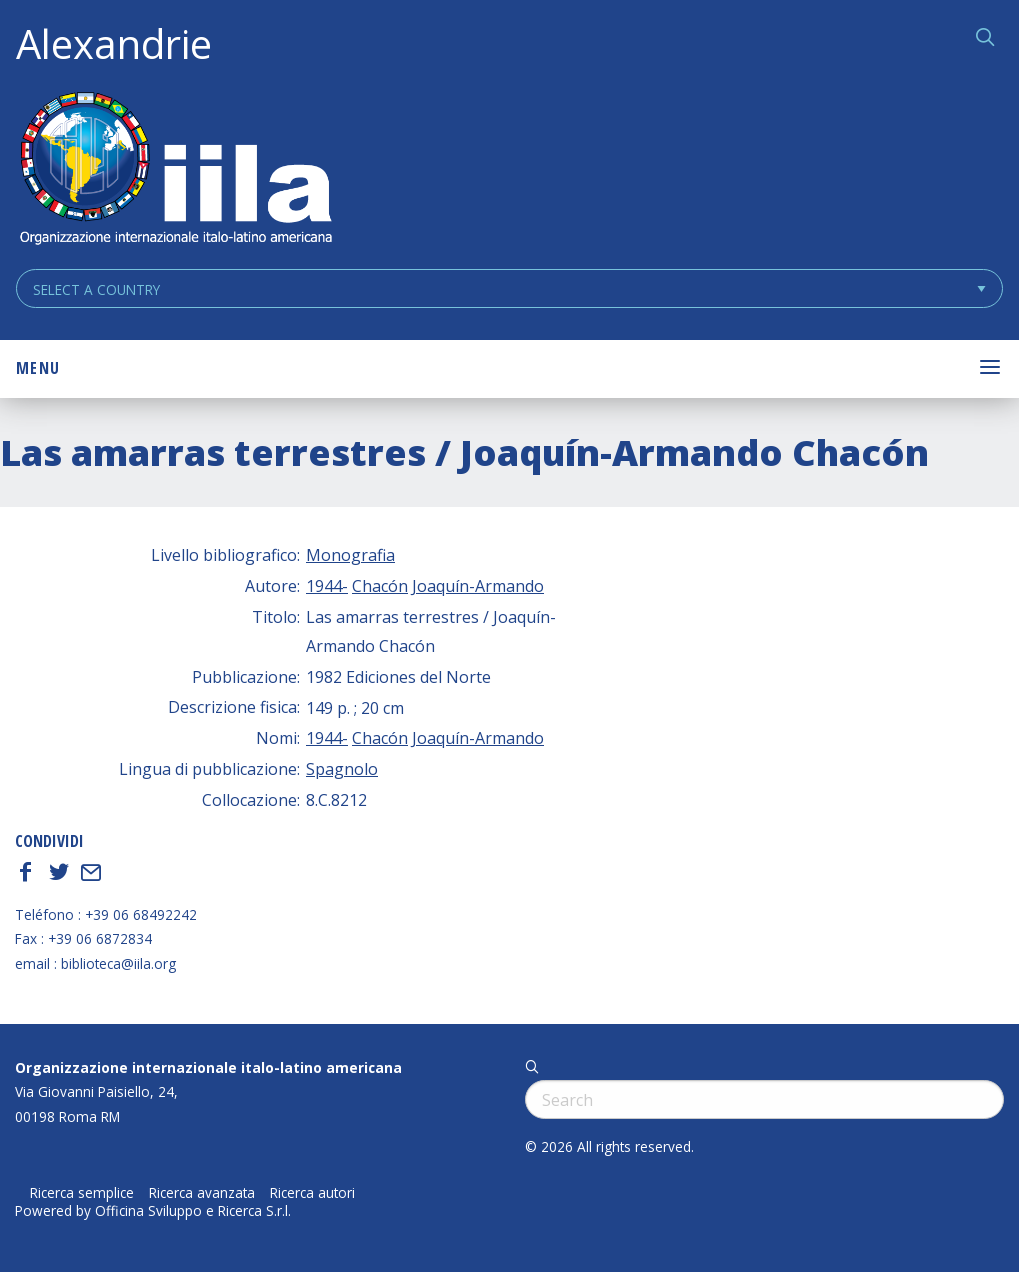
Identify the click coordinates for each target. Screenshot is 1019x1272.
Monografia (350, 555)
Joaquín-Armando (478, 586)
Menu (38, 368)
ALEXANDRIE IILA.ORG (175, 170)
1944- (327, 586)
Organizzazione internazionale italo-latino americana (208, 1067)
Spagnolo (342, 769)
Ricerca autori (312, 1193)
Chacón (380, 586)
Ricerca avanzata (202, 1193)
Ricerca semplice (82, 1193)
